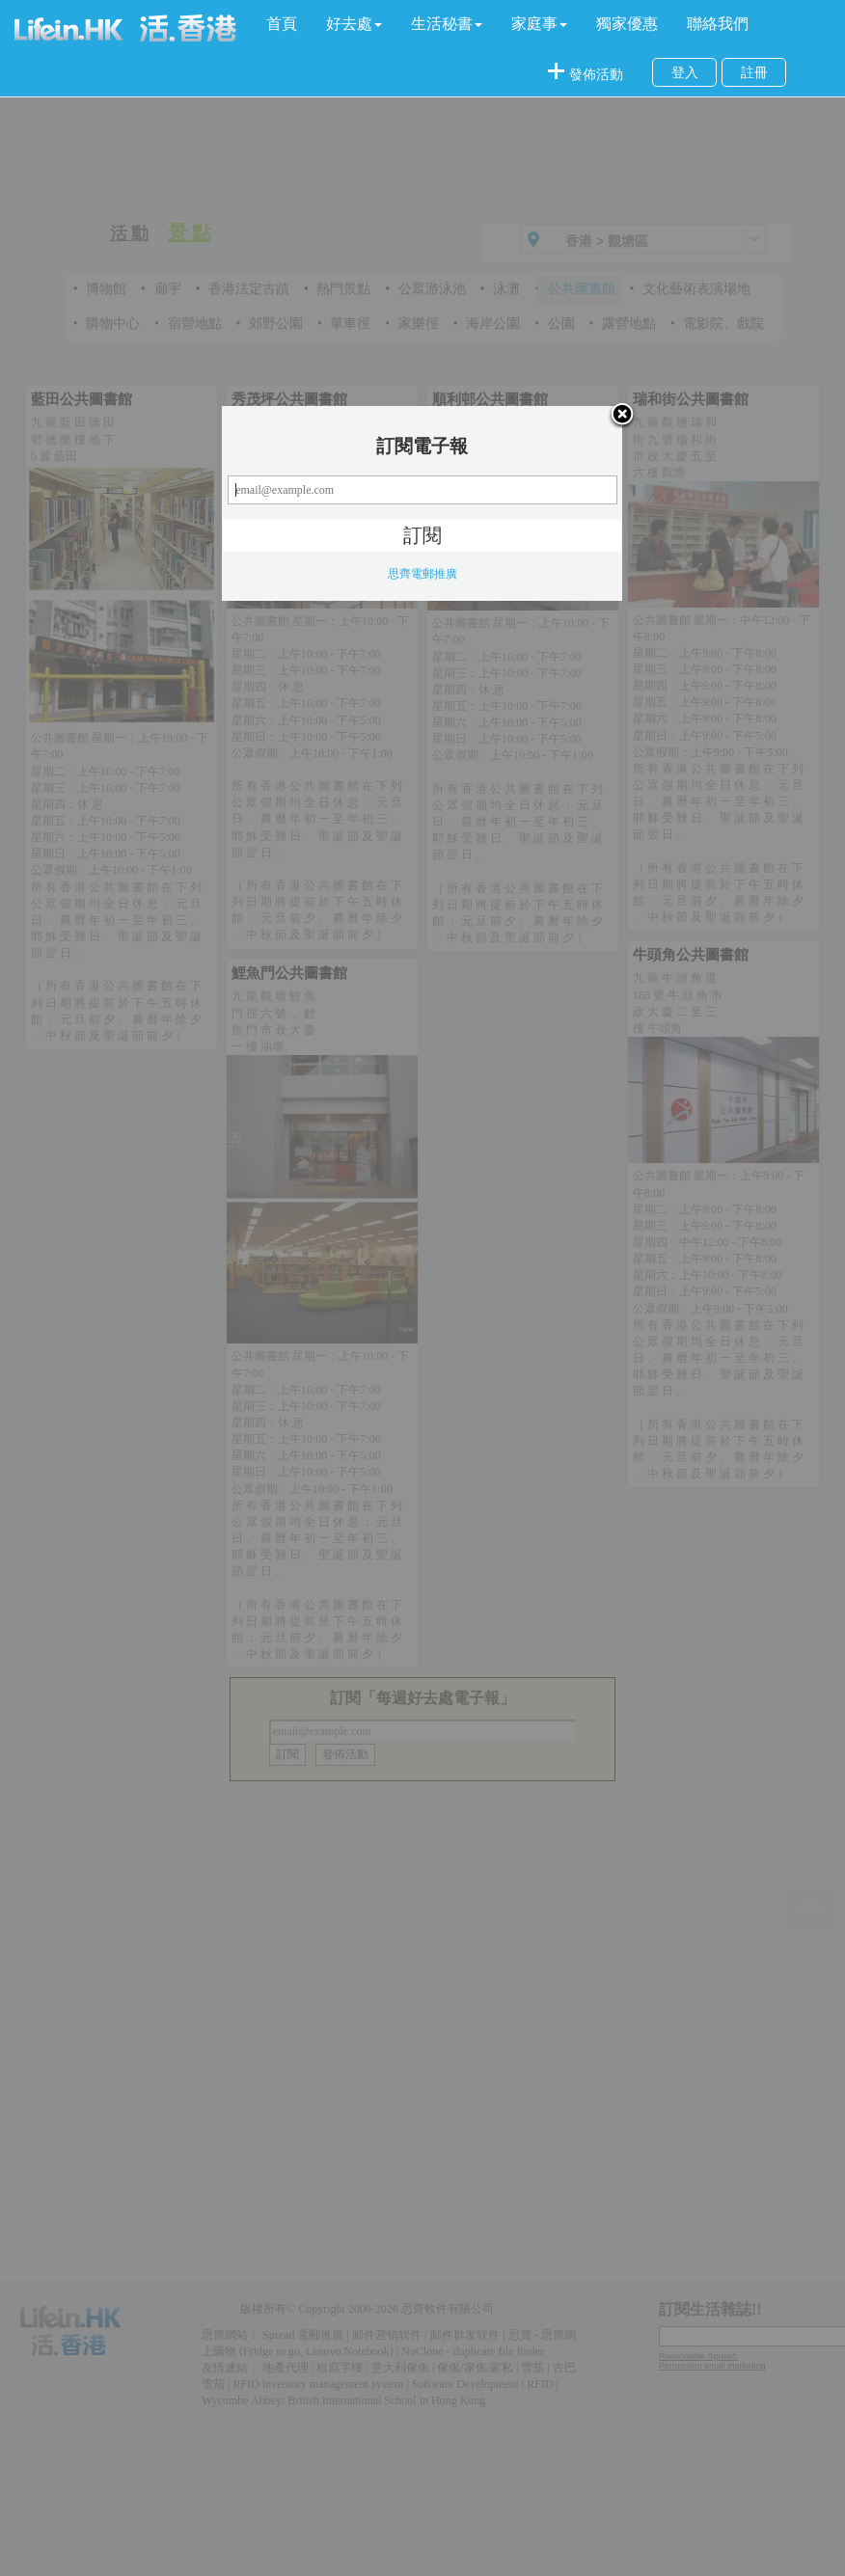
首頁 (281, 23)
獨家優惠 (627, 23)
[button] (354, 24)
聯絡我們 (718, 23)
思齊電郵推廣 (422, 574)
